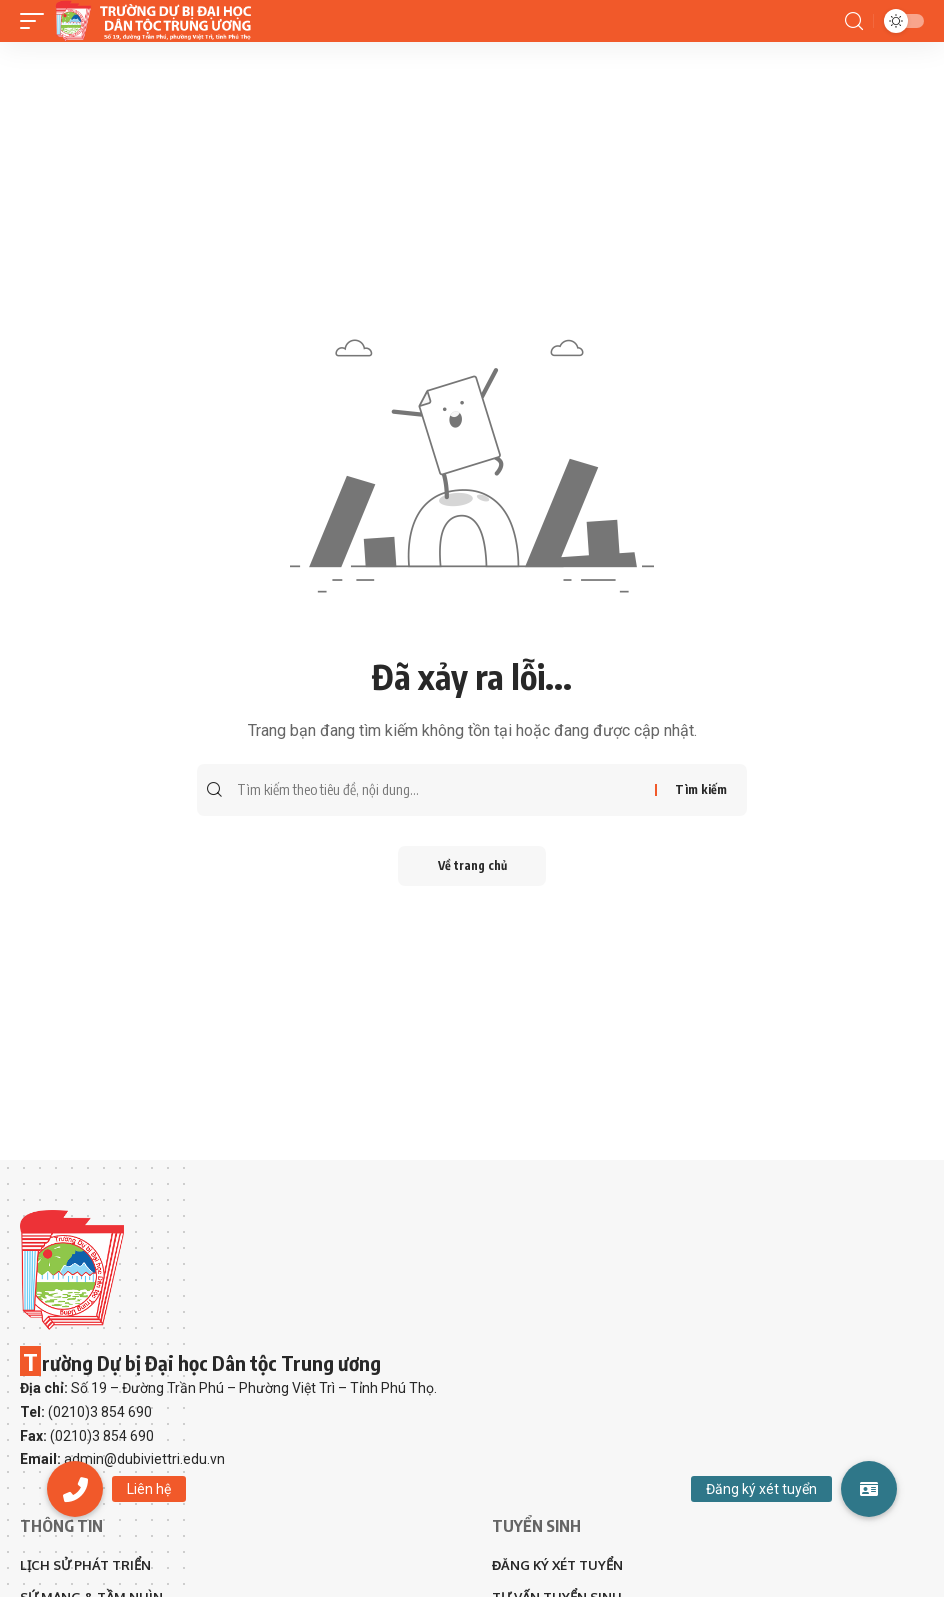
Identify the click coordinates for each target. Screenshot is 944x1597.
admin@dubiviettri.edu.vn (144, 1459)
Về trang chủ (472, 865)
